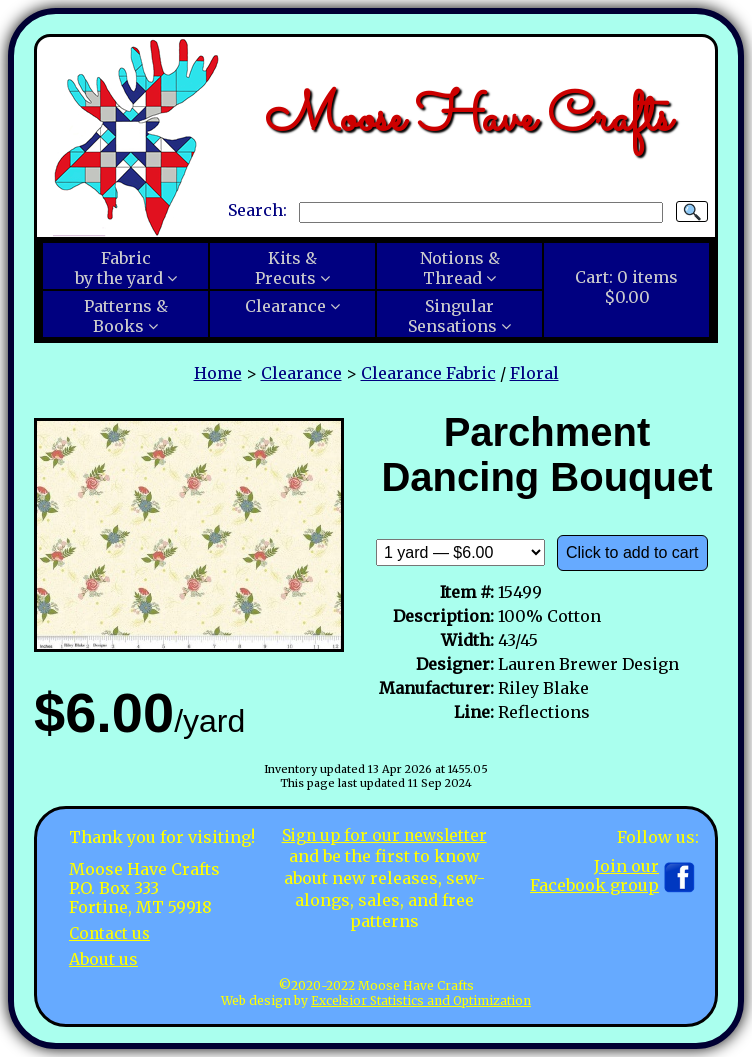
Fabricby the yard (119, 268)
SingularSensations (452, 316)
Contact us (111, 933)
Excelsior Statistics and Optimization (421, 1000)
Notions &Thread (460, 268)
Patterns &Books (126, 316)
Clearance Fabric (428, 373)
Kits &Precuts (286, 268)
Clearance (285, 306)
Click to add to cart (632, 552)
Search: (257, 211)
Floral (534, 373)
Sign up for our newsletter (384, 835)
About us (103, 958)
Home (218, 373)
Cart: (626, 287)
